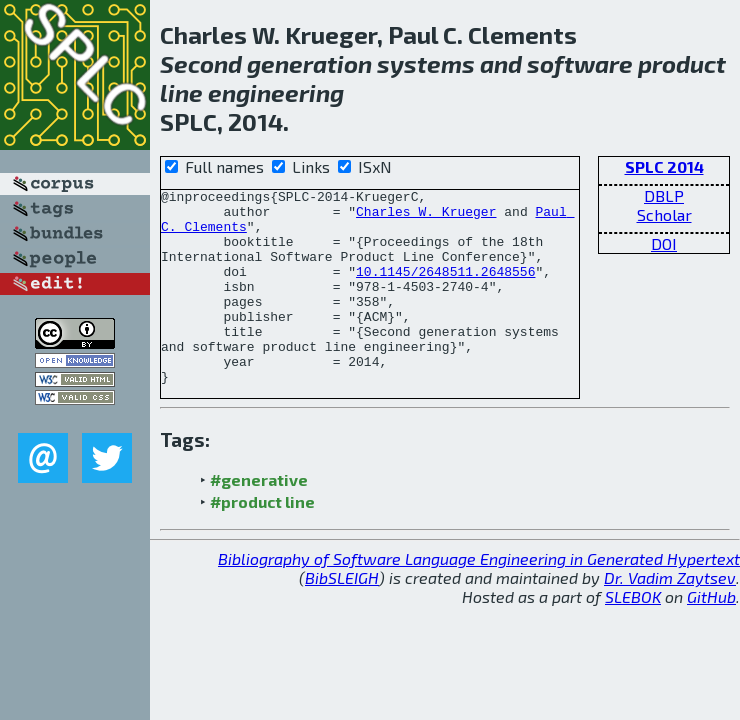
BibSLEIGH (342, 616)
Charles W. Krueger (426, 217)
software (580, 63)
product (682, 63)
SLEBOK (633, 635)
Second (201, 63)
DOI (664, 243)
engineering (276, 92)
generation (309, 63)
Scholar (664, 214)
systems (426, 63)
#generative (259, 518)
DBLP (664, 195)
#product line (262, 540)
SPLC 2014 (664, 166)
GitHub (711, 635)
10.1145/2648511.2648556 (445, 289)
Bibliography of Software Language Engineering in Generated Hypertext (479, 597)
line (181, 92)
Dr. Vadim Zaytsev (670, 616)
